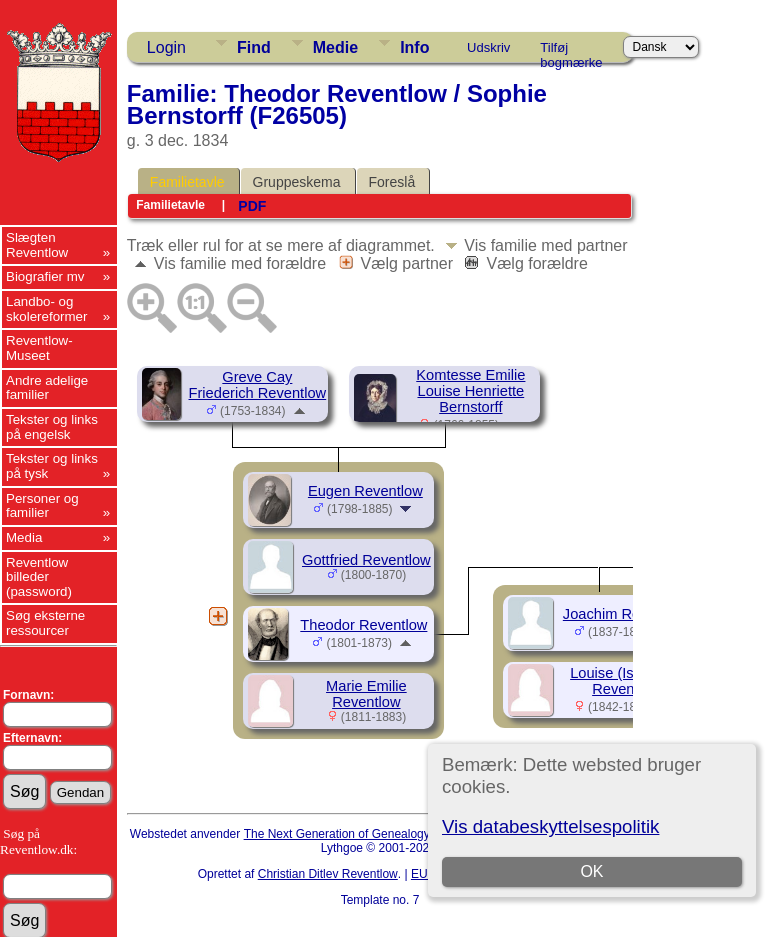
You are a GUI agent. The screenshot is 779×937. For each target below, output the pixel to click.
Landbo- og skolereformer (46, 309)
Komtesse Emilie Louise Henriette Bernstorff (470, 391)
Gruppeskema (297, 182)
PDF (252, 206)
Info (414, 47)
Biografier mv (45, 276)
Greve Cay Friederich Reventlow (258, 385)
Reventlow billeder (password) (39, 577)
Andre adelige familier (47, 388)
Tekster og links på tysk (52, 466)
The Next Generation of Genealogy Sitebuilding (370, 834)
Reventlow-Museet (39, 348)
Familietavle (187, 182)
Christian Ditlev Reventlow (328, 874)
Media (24, 537)
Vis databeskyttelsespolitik (550, 826)
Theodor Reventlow (363, 625)
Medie (335, 47)
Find (254, 47)
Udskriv (488, 47)
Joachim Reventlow (626, 614)
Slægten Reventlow (37, 245)
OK (591, 871)
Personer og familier (42, 506)
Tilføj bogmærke (571, 51)
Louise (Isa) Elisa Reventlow (626, 681)
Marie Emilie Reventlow (366, 694)
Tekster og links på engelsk (52, 427)
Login (166, 47)
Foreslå (392, 182)
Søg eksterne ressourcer (45, 623)
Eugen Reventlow (365, 491)
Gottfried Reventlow (366, 560)
